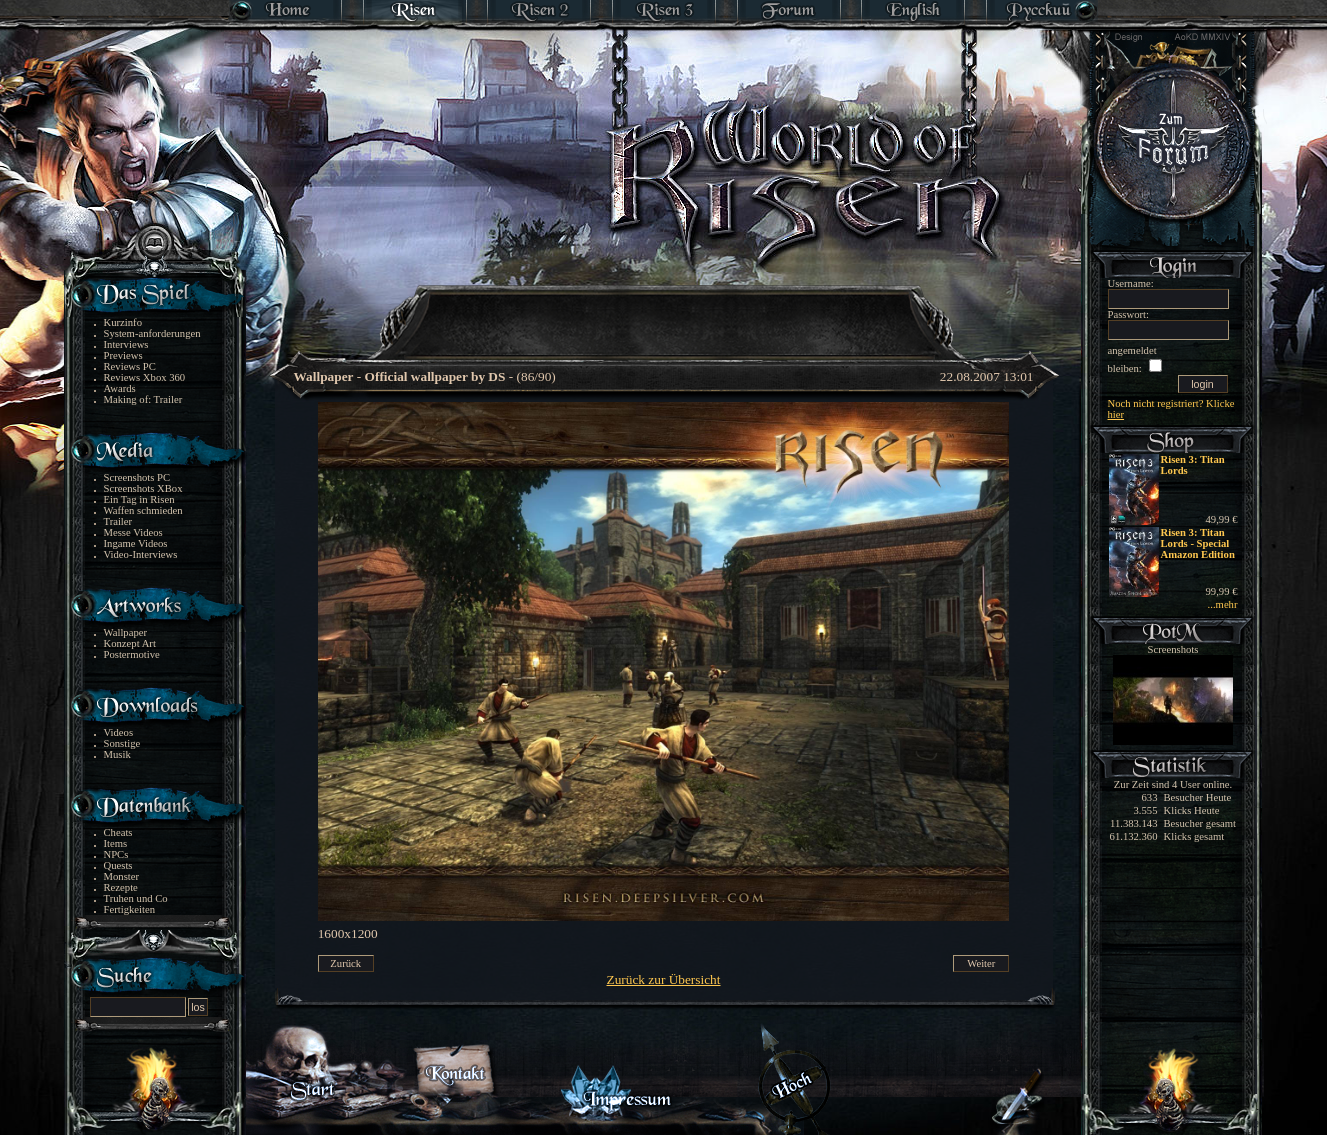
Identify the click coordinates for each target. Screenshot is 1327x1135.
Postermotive (132, 654)
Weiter (981, 963)
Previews (123, 355)
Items (116, 843)
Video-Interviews (141, 554)
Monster (122, 876)
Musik (117, 754)
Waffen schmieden (143, 510)
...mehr (1223, 604)
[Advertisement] (665, 310)
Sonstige (122, 743)
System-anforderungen (152, 333)
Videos (119, 732)
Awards (120, 388)
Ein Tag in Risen (139, 499)
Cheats (118, 832)
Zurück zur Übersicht (664, 979)
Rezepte (121, 887)
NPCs (116, 854)
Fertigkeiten (130, 909)
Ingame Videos (136, 543)
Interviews (126, 344)
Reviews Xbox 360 (145, 377)
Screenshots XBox (143, 488)
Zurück (345, 963)
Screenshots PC (137, 477)
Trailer (118, 521)
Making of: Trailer (143, 399)
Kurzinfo (123, 322)
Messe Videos (133, 532)
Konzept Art (130, 643)
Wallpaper (126, 632)
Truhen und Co (136, 898)
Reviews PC (130, 366)
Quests (118, 865)
